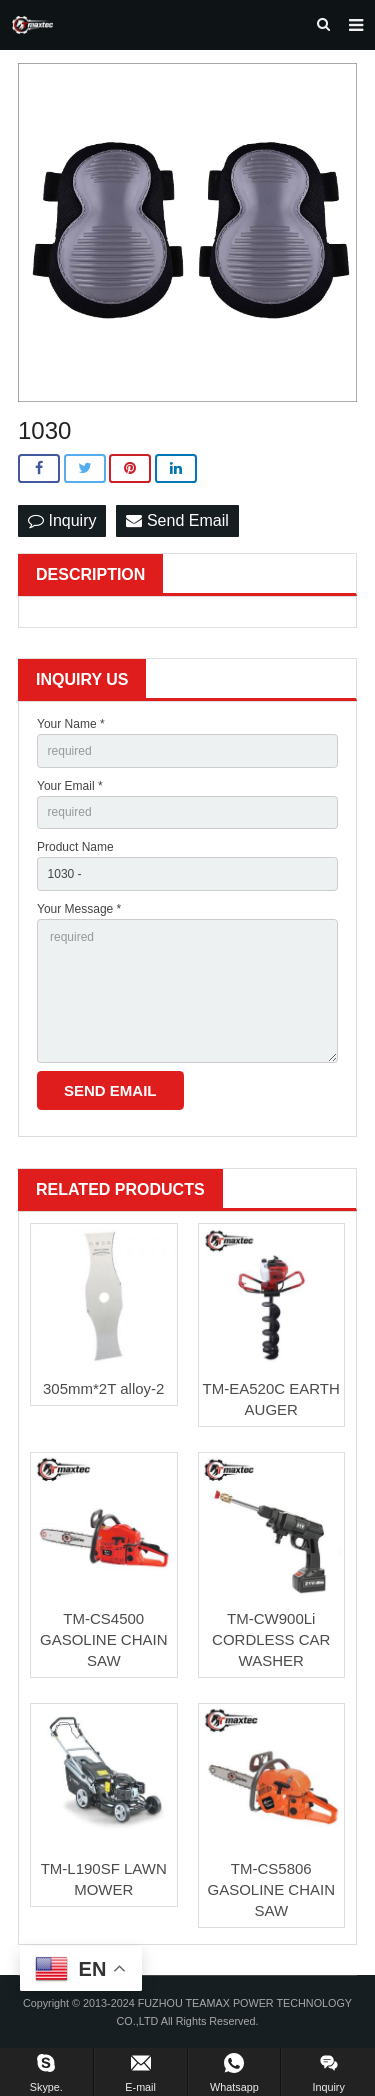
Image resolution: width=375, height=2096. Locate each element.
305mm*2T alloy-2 (103, 1388)
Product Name (75, 847)
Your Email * (70, 786)
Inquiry (62, 520)
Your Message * (79, 909)
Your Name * (71, 724)
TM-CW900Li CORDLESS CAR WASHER (271, 1639)
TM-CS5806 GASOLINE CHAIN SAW (271, 1889)
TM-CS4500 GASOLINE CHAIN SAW (104, 1639)
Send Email (177, 520)
